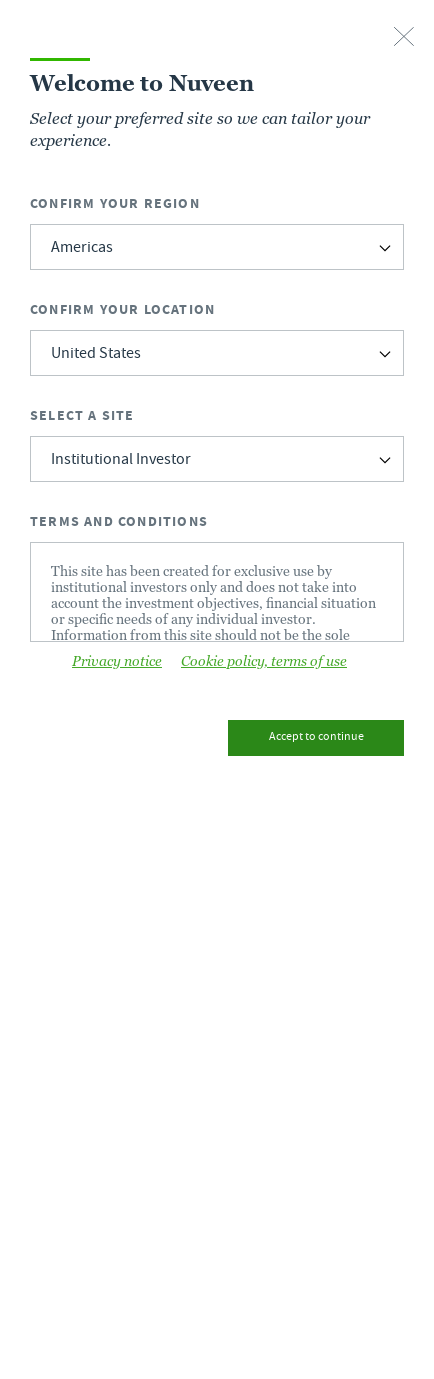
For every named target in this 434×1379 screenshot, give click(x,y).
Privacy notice (117, 661)
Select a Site (82, 415)
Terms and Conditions (119, 521)
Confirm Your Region (115, 203)
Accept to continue (316, 737)
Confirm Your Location (122, 309)
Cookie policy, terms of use (264, 661)
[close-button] (404, 38)
